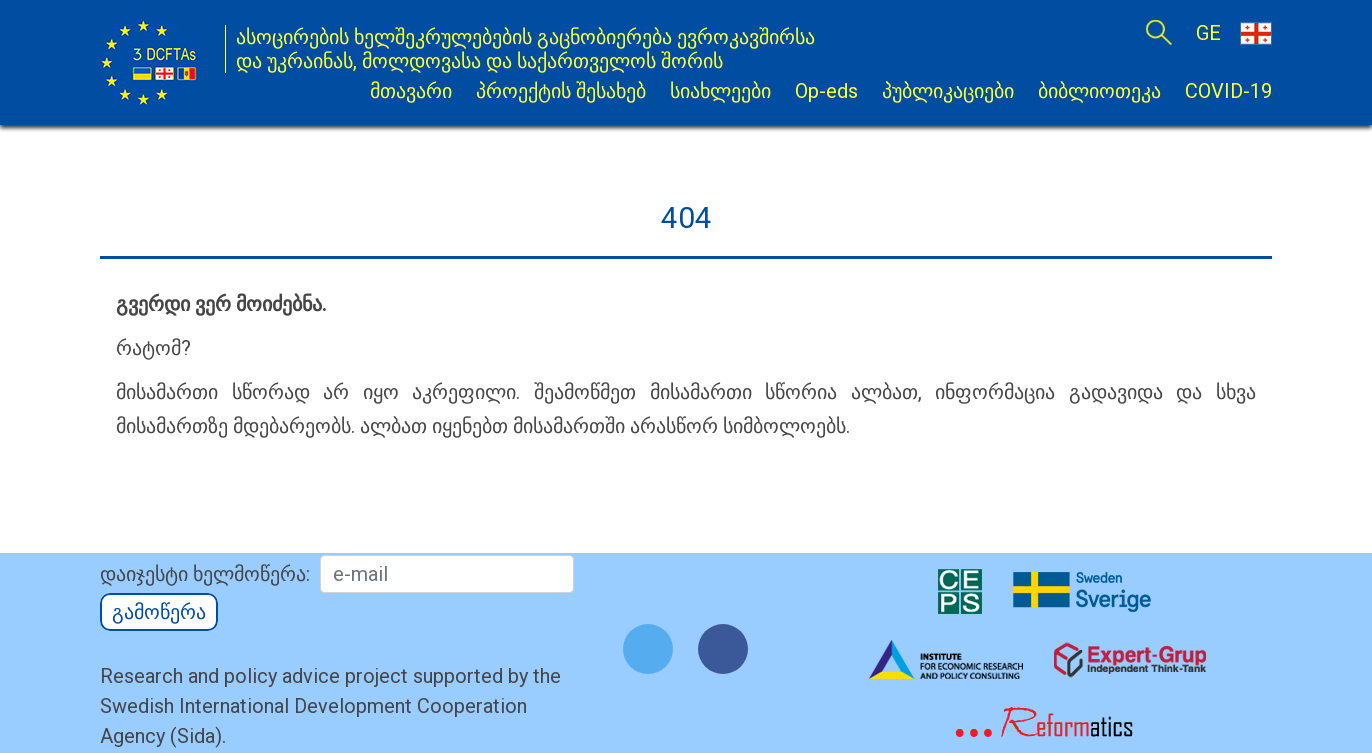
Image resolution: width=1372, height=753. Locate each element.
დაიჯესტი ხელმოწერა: (205, 574)
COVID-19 (1228, 91)
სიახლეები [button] (720, 91)
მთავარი (411, 91)
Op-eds (826, 91)
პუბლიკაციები (948, 91)
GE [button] (1234, 32)
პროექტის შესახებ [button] (561, 91)
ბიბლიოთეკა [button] (1099, 91)
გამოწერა (159, 612)
